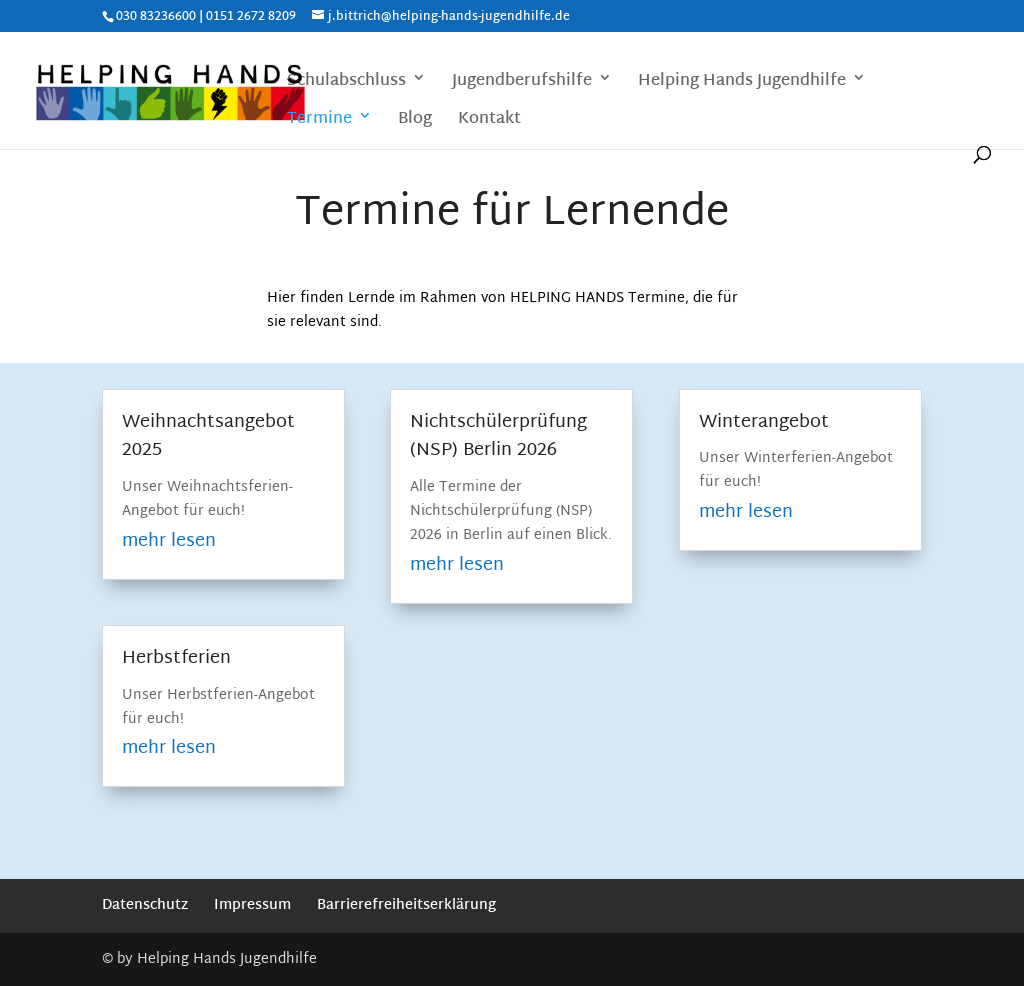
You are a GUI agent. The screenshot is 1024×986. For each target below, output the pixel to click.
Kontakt (489, 121)
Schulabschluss (346, 83)
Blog (415, 121)
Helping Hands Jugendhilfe (742, 83)
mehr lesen (169, 541)
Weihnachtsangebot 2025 (208, 437)
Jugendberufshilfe (522, 83)
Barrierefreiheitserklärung (406, 905)
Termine (319, 121)
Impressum (252, 905)
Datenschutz (145, 905)
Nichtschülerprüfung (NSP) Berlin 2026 (498, 437)
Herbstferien (176, 658)
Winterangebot (764, 422)
